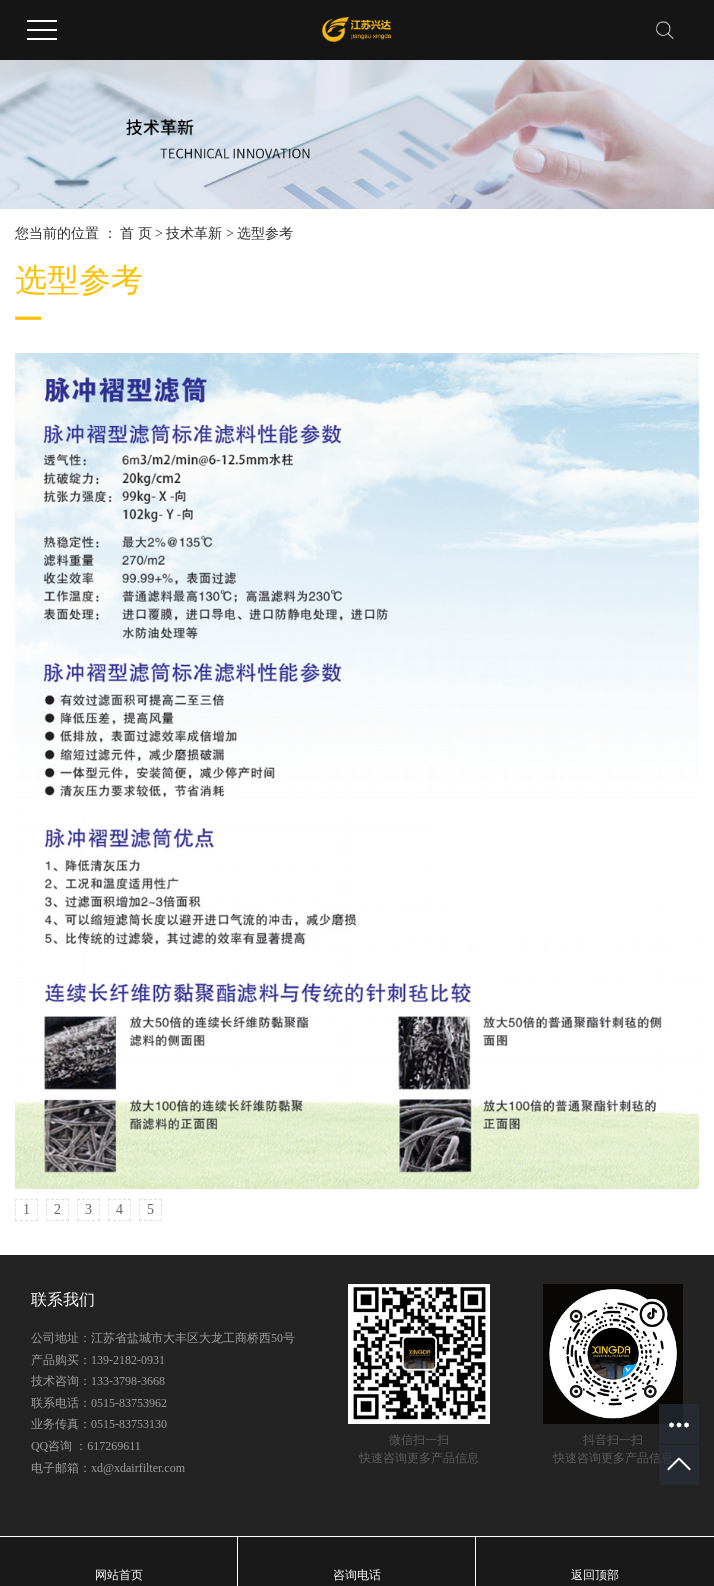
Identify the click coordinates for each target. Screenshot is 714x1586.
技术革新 (194, 233)
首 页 (136, 233)
